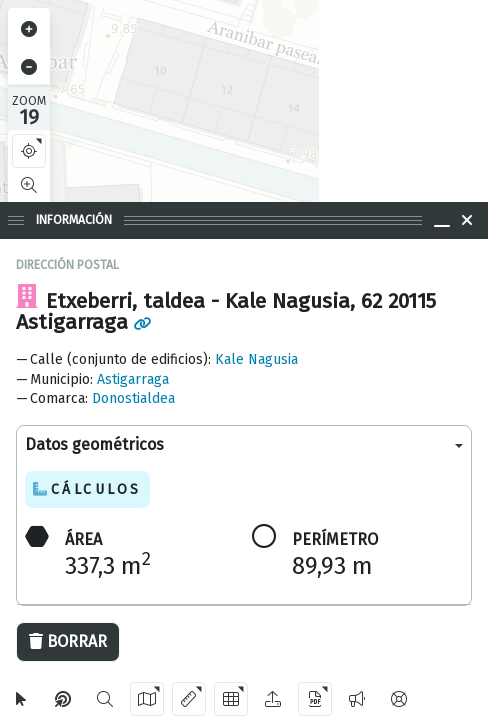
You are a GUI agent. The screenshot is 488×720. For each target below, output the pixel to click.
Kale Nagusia (256, 359)
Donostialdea (133, 398)
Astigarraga (133, 379)
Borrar (68, 641)
